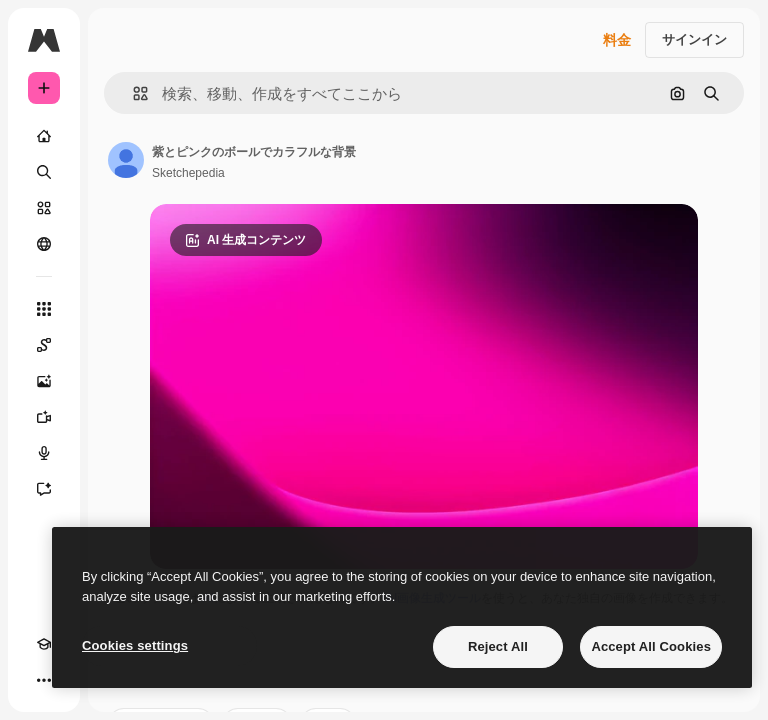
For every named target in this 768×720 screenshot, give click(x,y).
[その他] (44, 680)
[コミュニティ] (44, 244)
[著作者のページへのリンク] (126, 160)
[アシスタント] (44, 489)
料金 (617, 40)
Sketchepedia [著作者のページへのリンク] (188, 173)
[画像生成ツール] (44, 381)
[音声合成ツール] (44, 453)
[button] (132, 93)
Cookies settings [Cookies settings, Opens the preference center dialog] (135, 645)
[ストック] (44, 208)
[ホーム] (44, 136)
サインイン (694, 39)
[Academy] (44, 644)
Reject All (498, 646)
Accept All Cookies (651, 646)
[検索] (44, 172)
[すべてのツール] (44, 309)
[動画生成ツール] (44, 417)
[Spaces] (44, 345)
